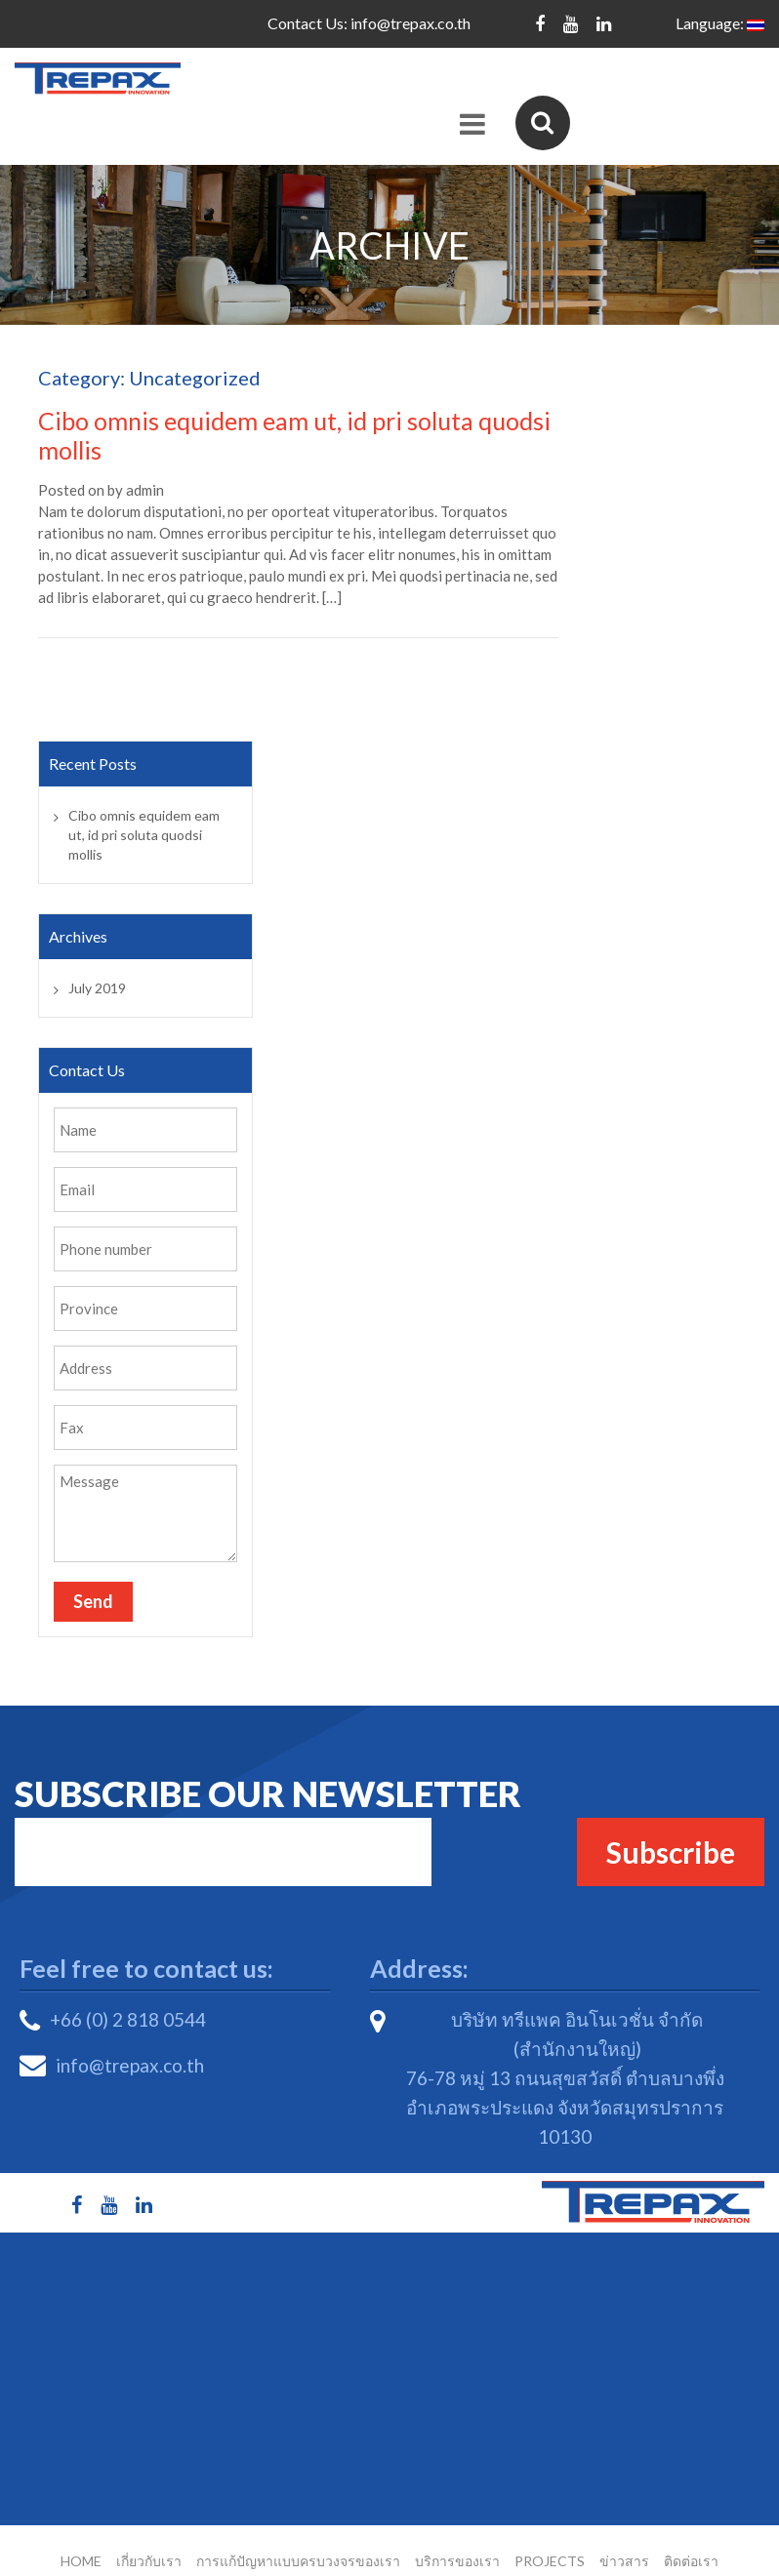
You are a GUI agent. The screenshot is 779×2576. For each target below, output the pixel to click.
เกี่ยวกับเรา (149, 2527)
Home (81, 2527)
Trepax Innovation (409, 2555)
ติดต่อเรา (691, 2527)
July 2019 (97, 954)
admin (145, 456)
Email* (223, 1819)
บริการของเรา (457, 2527)
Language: (720, 23)
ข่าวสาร (624, 2527)
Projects (549, 2527)
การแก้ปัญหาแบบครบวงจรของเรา (298, 2527)
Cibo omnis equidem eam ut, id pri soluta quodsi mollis (144, 801)
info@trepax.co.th (410, 23)
